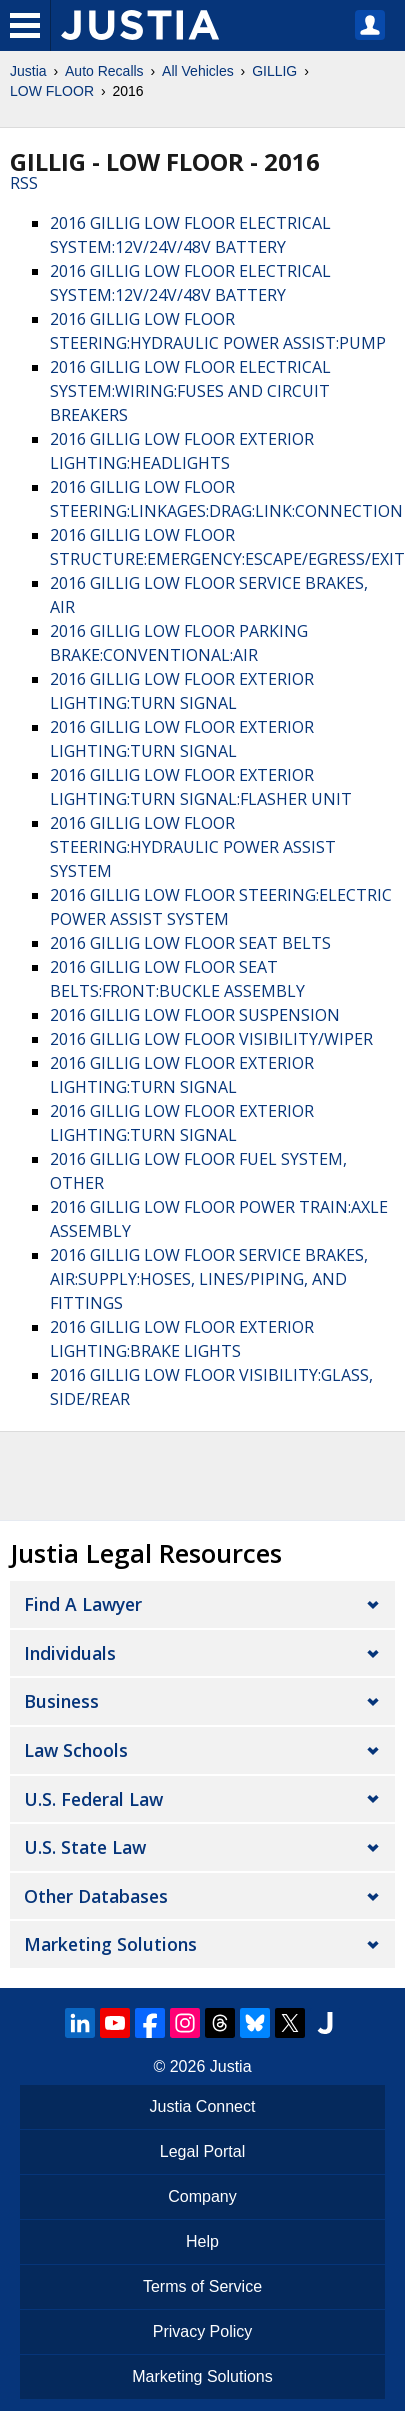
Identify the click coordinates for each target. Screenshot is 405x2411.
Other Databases (96, 1896)
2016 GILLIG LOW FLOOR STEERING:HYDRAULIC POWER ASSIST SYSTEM (193, 847)
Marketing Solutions (110, 1944)
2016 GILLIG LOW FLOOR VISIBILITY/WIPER (211, 1039)
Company (202, 2196)
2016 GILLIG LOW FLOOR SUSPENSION (195, 1015)
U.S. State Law (85, 1847)
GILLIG (274, 71)
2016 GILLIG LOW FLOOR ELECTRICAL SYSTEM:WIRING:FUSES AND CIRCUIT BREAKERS (190, 391)
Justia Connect (203, 2106)
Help (202, 2241)
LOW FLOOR (52, 91)
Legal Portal (202, 2151)
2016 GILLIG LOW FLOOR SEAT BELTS (190, 943)
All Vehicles (198, 71)
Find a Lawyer (83, 1604)
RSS (24, 183)
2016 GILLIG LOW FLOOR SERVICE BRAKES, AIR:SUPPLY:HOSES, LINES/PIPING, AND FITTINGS (209, 1279)
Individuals (70, 1653)
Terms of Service (202, 2286)
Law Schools (76, 1750)
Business (61, 1701)
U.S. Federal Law (93, 1799)
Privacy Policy (203, 2331)
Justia (28, 71)
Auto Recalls (104, 71)
